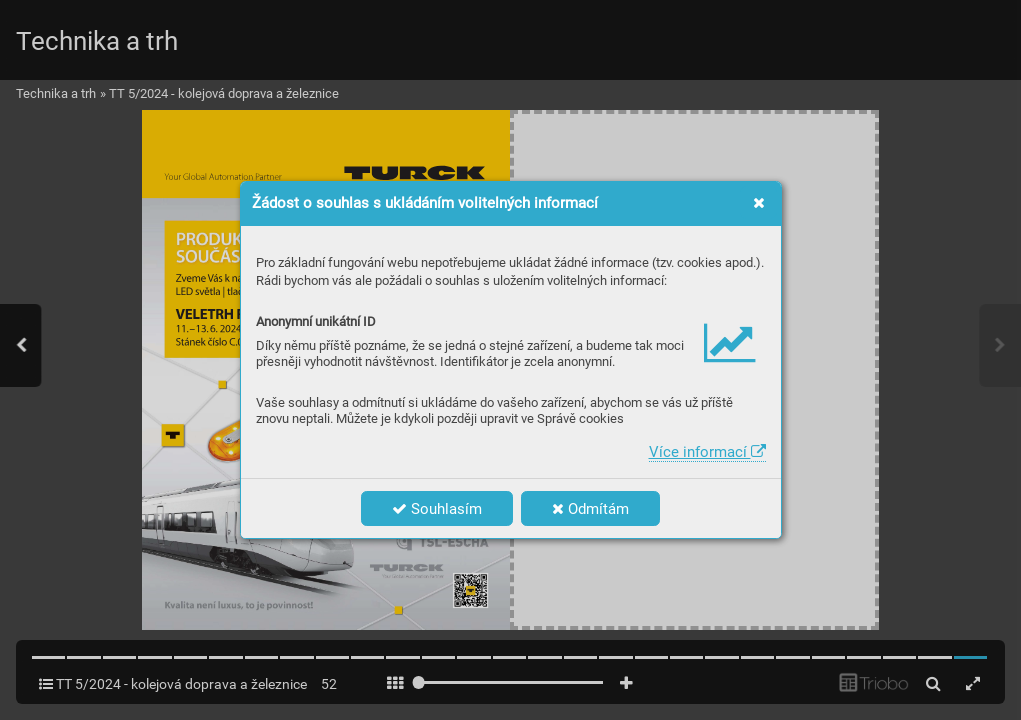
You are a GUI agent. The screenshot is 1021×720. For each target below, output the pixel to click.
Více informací (707, 452)
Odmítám (590, 509)
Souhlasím (437, 509)
